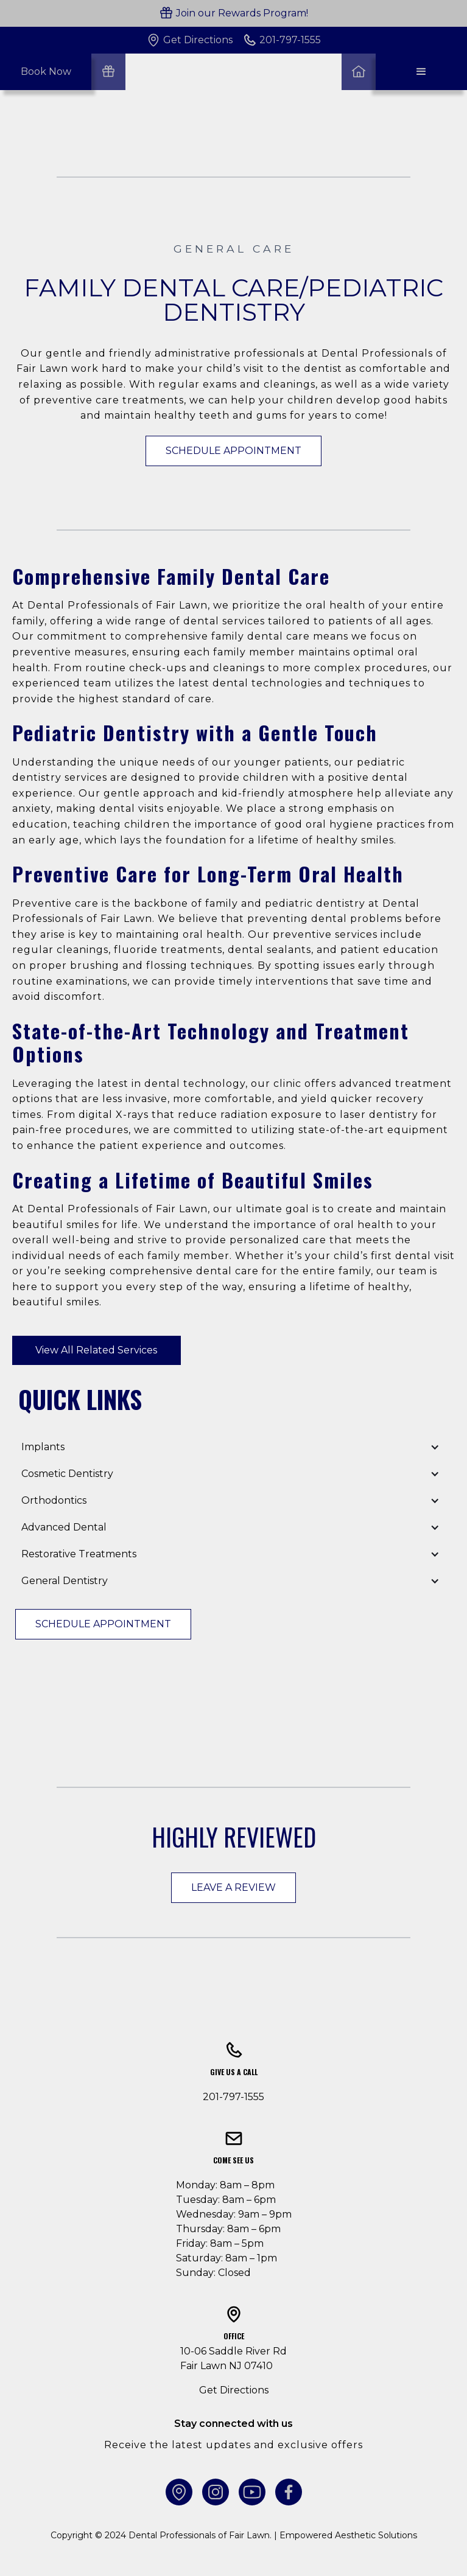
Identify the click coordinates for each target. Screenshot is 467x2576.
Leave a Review (233, 1887)
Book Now (46, 71)
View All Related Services (96, 1350)
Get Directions (234, 2390)
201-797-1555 (233, 2097)
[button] (421, 72)
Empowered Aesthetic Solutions (348, 2535)
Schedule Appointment (233, 450)
